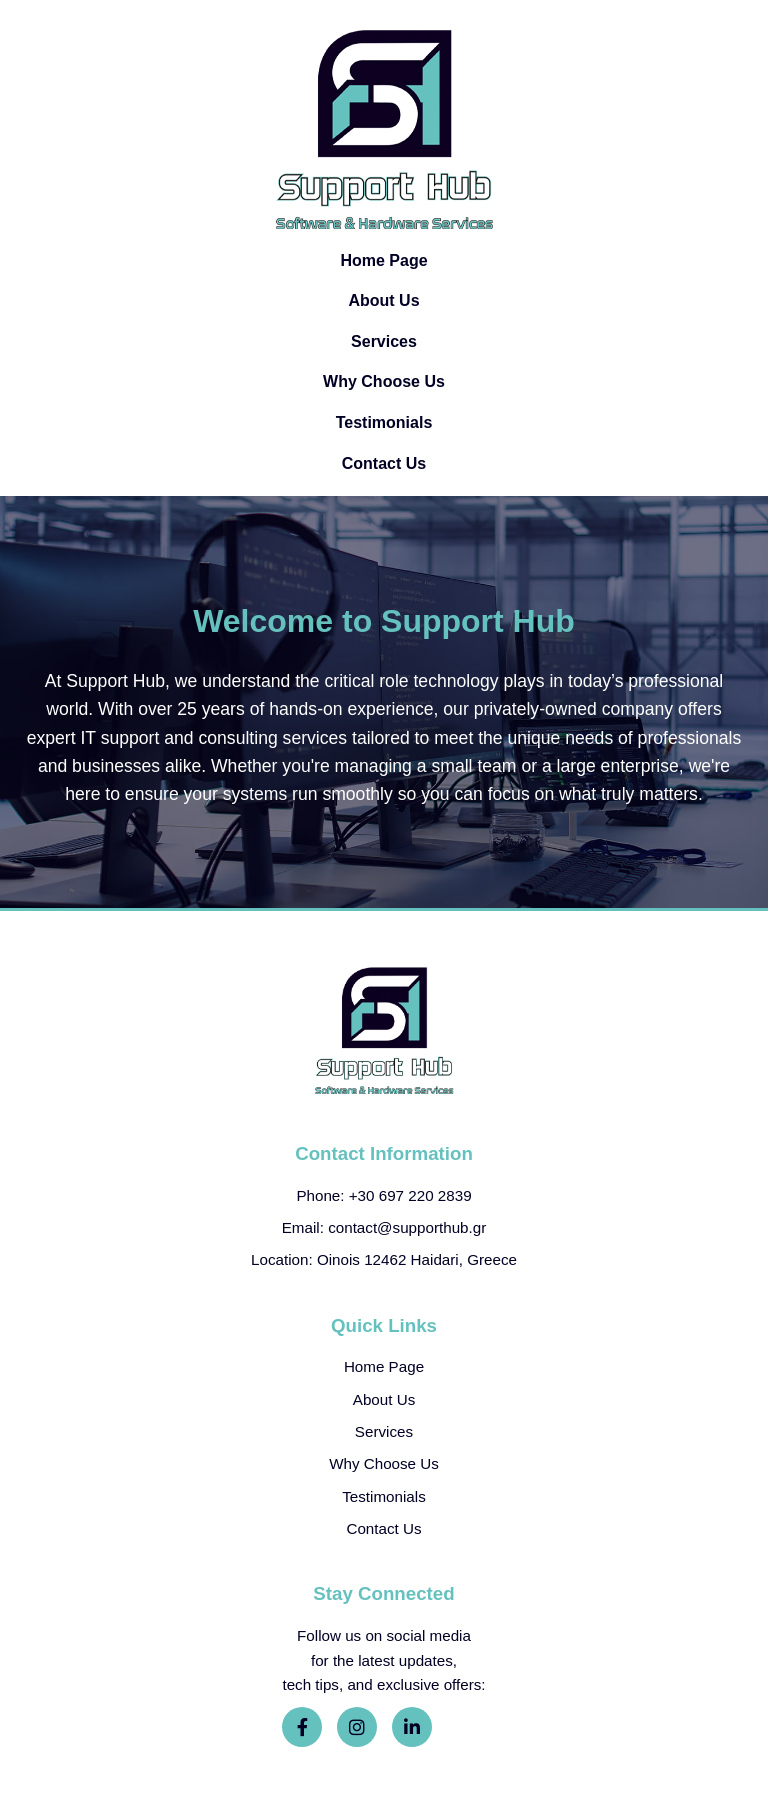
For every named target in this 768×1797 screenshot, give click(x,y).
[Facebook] (302, 1727)
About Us (383, 300)
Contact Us (384, 463)
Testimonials (384, 422)
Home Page (383, 260)
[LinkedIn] (412, 1727)
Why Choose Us (384, 381)
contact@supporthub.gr (407, 1227)
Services (384, 341)
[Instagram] (357, 1727)
